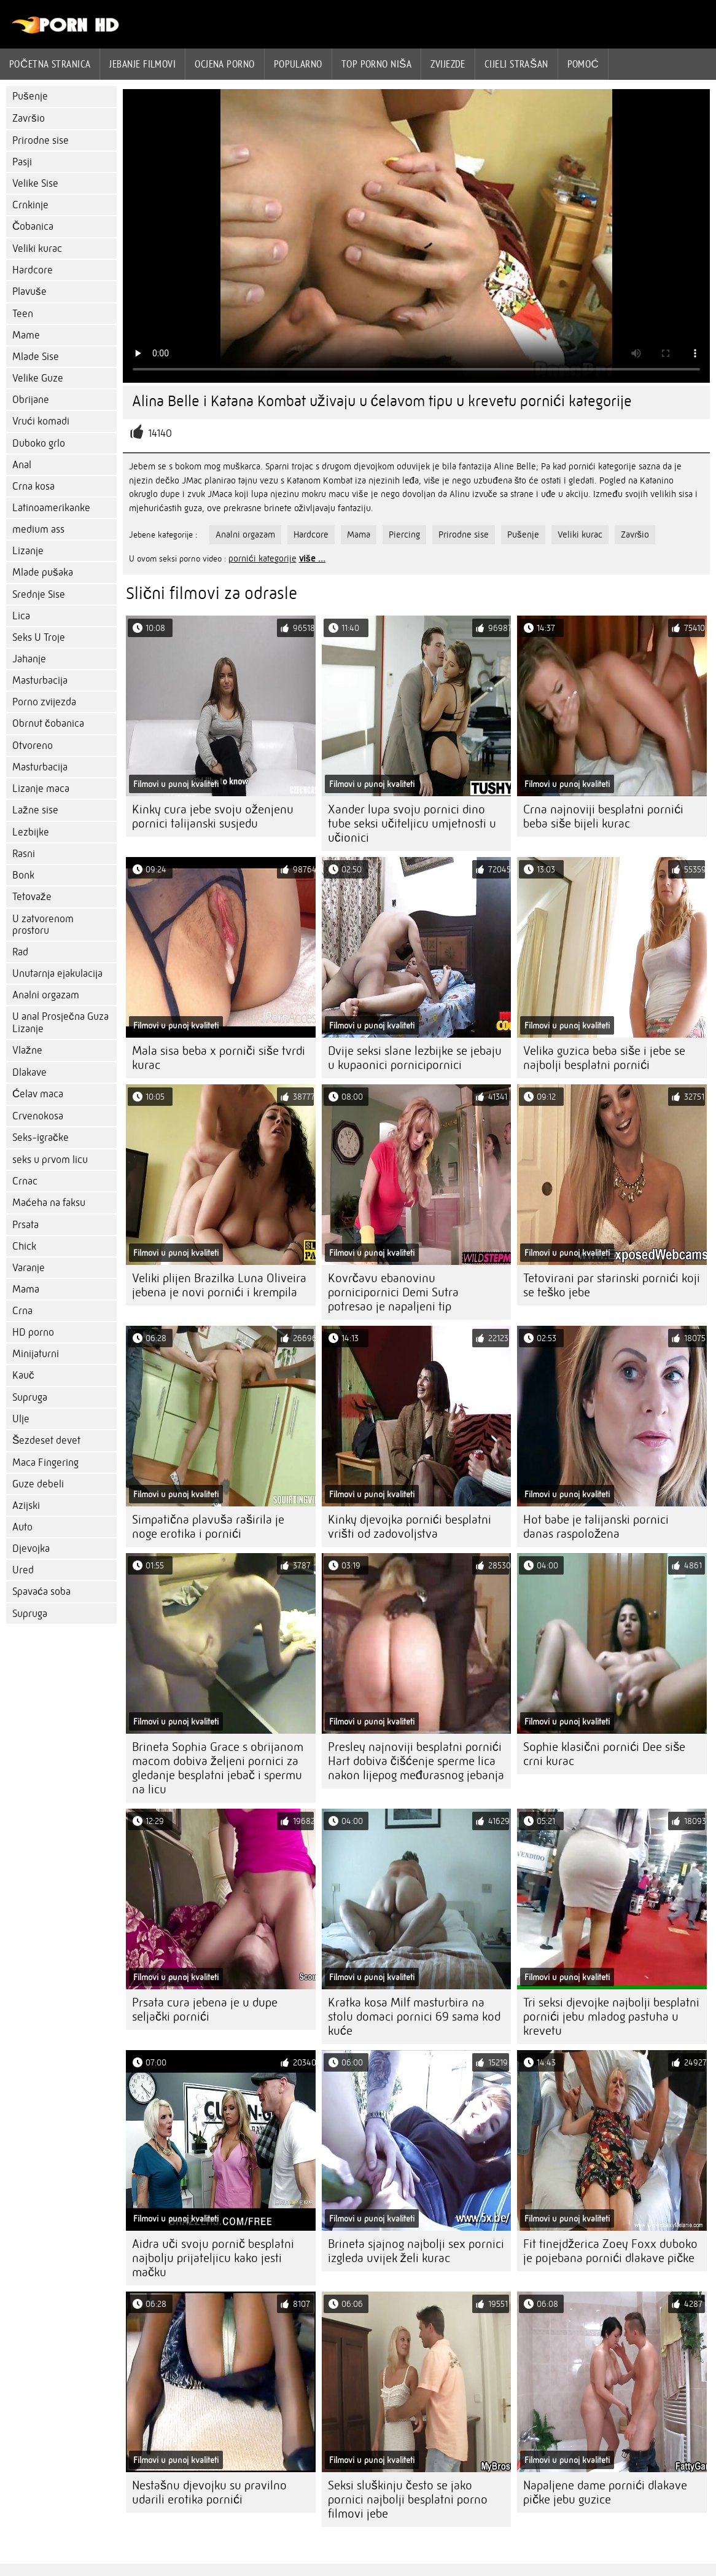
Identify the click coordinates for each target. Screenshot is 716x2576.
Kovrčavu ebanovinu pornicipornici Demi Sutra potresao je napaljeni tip (393, 1292)
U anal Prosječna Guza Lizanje (60, 1023)
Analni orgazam (45, 995)
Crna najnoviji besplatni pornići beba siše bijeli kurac (603, 816)
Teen (22, 313)
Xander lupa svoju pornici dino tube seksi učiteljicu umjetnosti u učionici (412, 823)
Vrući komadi (40, 421)
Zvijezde (447, 64)
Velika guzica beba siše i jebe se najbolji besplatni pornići (604, 1058)
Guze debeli (38, 1484)
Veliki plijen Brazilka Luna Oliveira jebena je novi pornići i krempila (219, 1285)
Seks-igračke (40, 1137)
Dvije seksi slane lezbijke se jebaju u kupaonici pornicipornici (415, 1058)
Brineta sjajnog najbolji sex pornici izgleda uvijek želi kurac (416, 2251)
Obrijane (30, 399)
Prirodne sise (40, 140)
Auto (22, 1527)
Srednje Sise (38, 594)
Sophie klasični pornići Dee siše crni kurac (604, 1754)
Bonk (23, 875)
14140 (160, 433)
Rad (20, 952)
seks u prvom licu (50, 1159)
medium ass (38, 529)
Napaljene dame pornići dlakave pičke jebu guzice (605, 2492)
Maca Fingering (45, 1462)
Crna (22, 1311)
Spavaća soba (41, 1591)
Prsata (25, 1225)
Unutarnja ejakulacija (57, 973)
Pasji (22, 162)
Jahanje (29, 659)
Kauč (23, 1375)
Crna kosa (33, 486)
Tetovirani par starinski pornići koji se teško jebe (611, 1285)
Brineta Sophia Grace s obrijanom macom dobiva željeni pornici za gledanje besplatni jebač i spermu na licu (217, 1768)
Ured (23, 1570)
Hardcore (32, 270)
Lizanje (28, 551)
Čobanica (32, 226)
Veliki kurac (37, 248)
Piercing (404, 534)
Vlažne (27, 1050)
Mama (25, 1289)
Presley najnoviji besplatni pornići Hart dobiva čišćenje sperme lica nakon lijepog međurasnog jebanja (416, 1761)
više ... (312, 558)
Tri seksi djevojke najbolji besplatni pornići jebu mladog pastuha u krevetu (611, 2016)
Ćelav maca (37, 1094)
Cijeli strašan (516, 64)
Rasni (23, 853)
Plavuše (29, 291)
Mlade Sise (35, 356)
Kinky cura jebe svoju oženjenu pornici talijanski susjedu (213, 816)
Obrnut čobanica (48, 723)
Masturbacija (40, 680)
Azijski (26, 1505)
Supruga (29, 1397)
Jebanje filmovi (142, 64)
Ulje (20, 1419)
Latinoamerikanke (51, 508)
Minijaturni (35, 1354)
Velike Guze (37, 378)
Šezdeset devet (46, 1440)
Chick (24, 1246)
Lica (21, 616)
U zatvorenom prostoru (43, 924)
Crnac (24, 1181)
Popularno (298, 64)
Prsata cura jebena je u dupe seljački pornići (205, 2009)
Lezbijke (30, 832)
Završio (28, 118)
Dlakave (29, 1072)
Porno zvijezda (44, 702)
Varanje (28, 1268)
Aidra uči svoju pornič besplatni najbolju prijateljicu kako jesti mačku (213, 2258)
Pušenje (30, 96)
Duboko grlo (38, 443)
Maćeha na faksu (48, 1202)
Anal (21, 465)
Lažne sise (35, 810)
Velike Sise (35, 183)
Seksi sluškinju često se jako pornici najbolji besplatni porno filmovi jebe (408, 2499)
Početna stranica (49, 64)
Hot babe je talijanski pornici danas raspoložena (596, 1527)
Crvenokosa (37, 1116)
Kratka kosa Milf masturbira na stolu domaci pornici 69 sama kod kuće (414, 2016)
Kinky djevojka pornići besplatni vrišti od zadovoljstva (409, 1527)
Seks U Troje (38, 637)
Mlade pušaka (42, 572)
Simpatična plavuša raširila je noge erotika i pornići (208, 1527)
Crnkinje (30, 205)
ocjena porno (224, 64)
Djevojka (31, 1548)
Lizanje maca (40, 788)
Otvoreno (32, 745)
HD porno (33, 1332)
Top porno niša (376, 64)
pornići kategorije (262, 558)
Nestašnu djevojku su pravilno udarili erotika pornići (209, 2492)
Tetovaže (32, 896)
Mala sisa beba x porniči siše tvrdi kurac (218, 1058)
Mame (26, 335)
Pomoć (583, 64)
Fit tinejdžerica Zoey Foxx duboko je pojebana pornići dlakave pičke (610, 2251)
